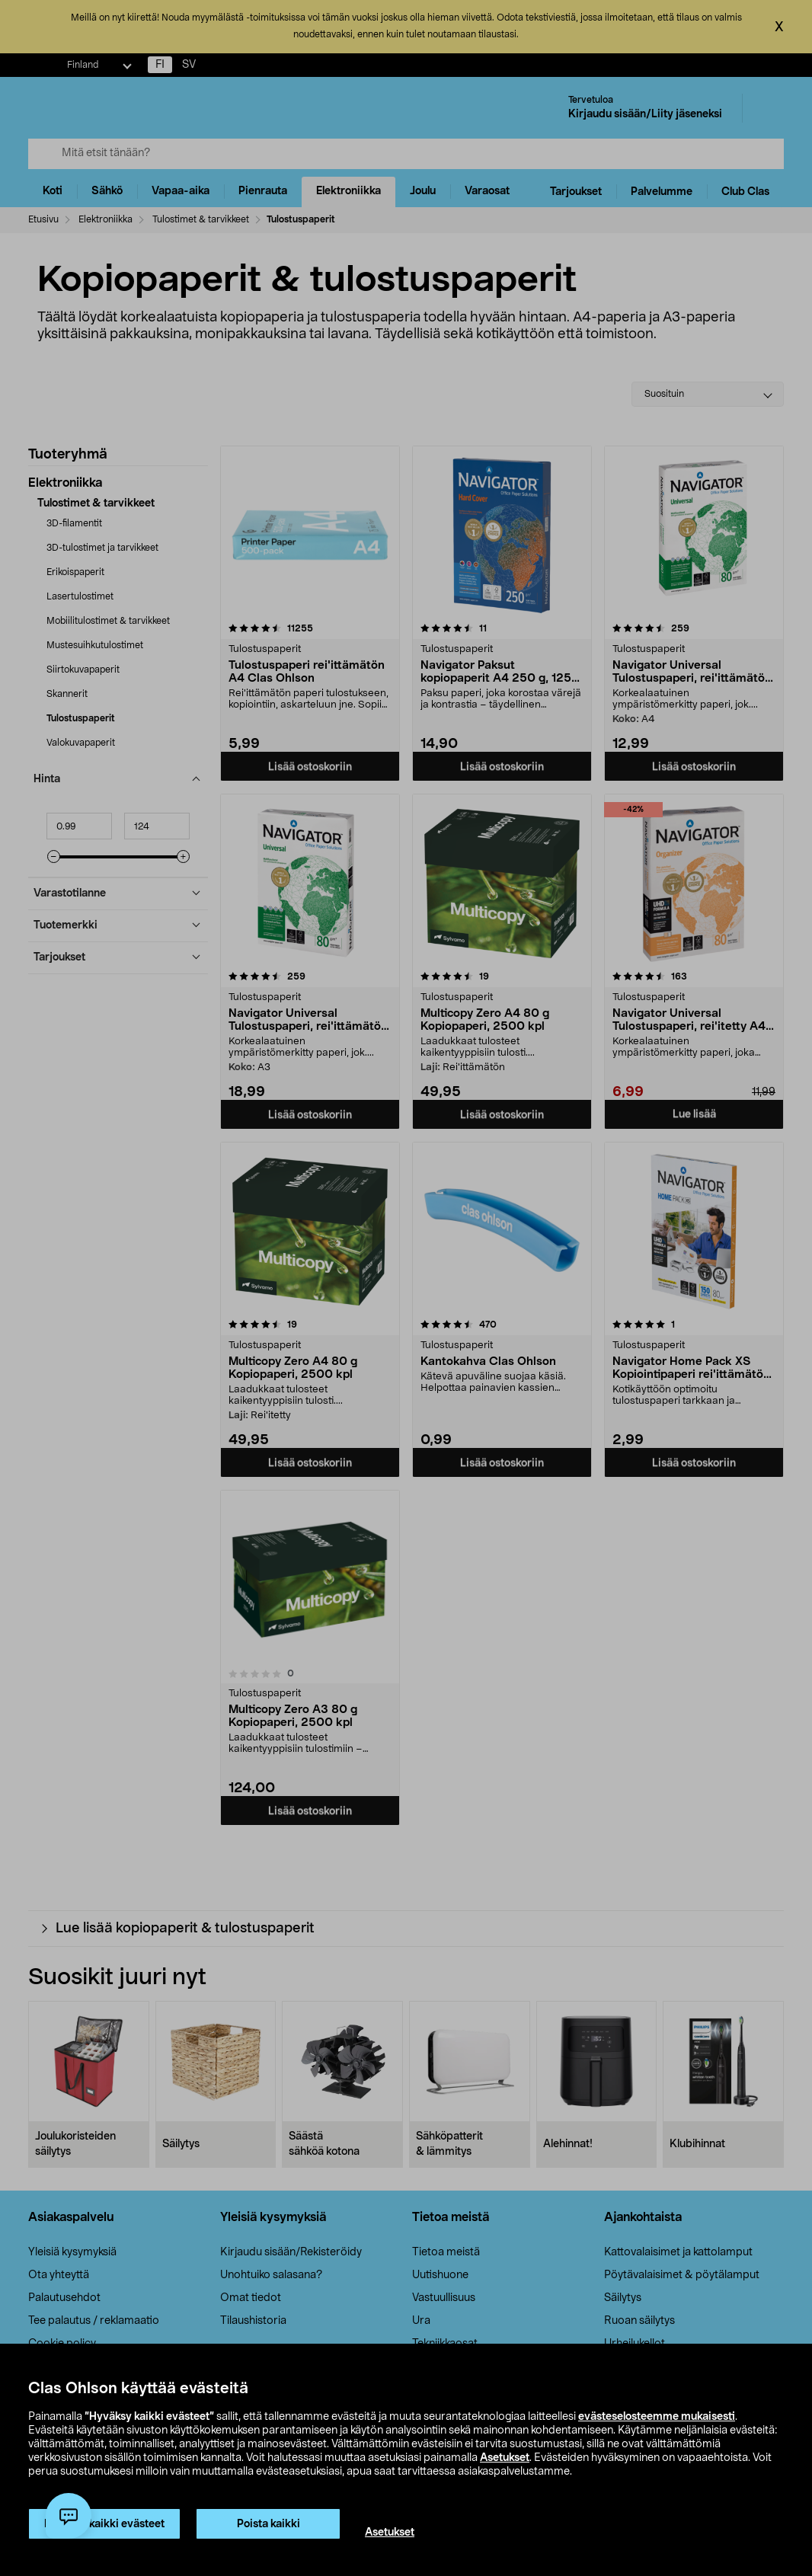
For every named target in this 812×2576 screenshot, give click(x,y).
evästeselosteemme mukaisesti (656, 2416)
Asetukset (504, 2458)
